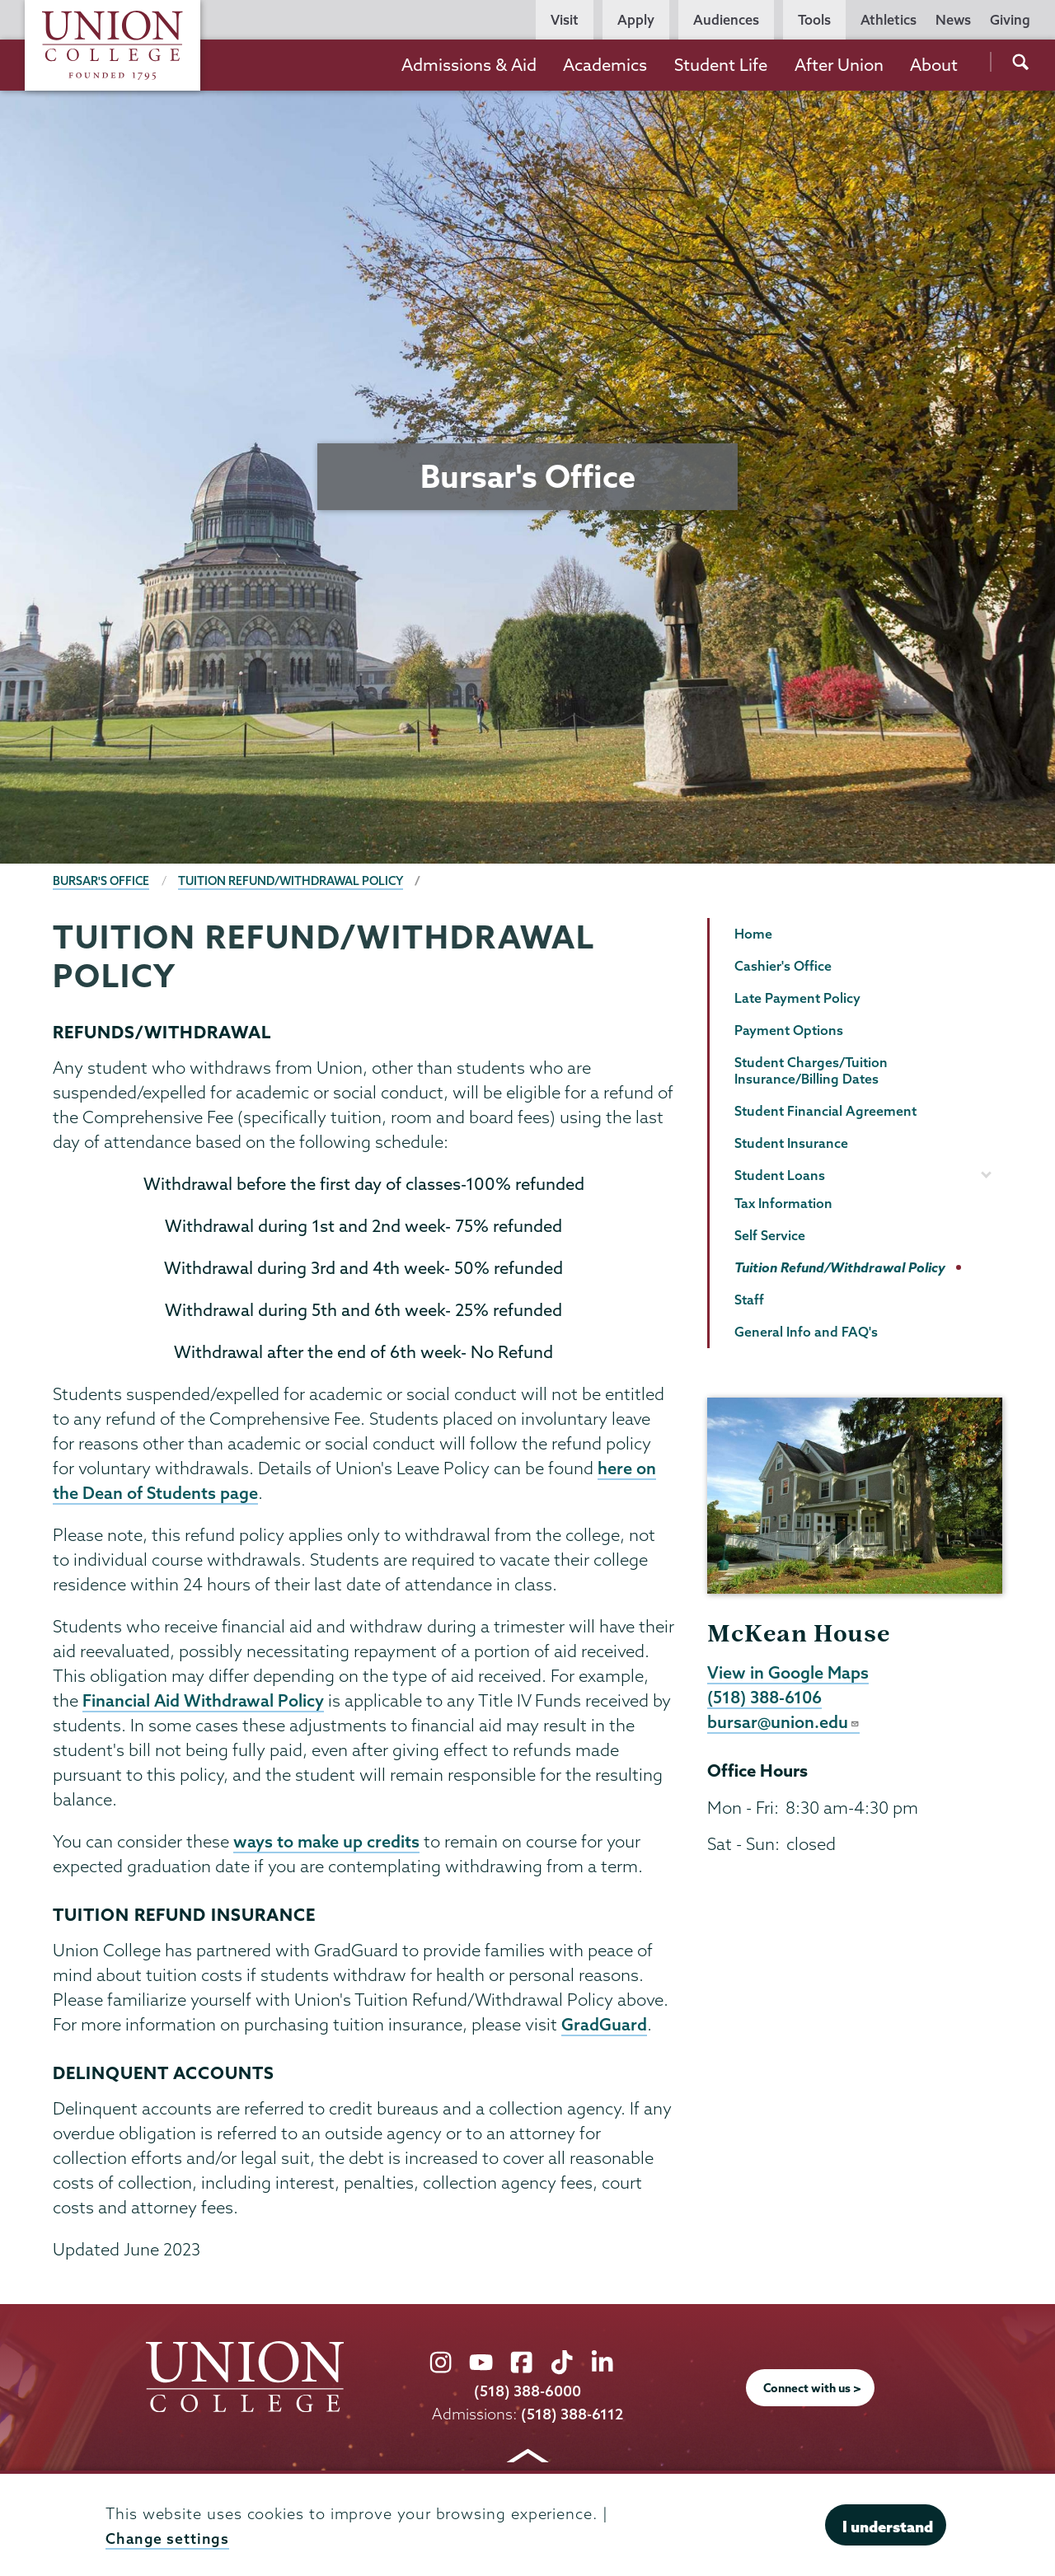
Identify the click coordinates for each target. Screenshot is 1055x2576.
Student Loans (779, 1175)
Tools (814, 20)
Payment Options (788, 1030)
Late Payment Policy (797, 998)
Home (753, 933)
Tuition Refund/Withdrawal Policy (298, 880)
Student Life (720, 64)
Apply (635, 20)
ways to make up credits (326, 1844)
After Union (839, 64)
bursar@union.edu (783, 1724)
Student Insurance (791, 1143)
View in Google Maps (788, 1673)
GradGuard (604, 2028)
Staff (749, 1299)
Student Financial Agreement (825, 1111)
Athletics (888, 20)
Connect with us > (813, 2392)
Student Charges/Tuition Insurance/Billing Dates (811, 1071)
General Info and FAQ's (806, 1331)
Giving (1010, 20)
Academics (605, 64)
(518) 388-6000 (527, 2395)
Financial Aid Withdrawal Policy (203, 1702)
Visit (565, 20)
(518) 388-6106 (767, 1698)
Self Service (769, 1235)
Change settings (168, 2538)
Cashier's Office (783, 966)
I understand (887, 2526)
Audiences (726, 20)
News (953, 20)
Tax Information (783, 1203)
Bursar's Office (102, 880)
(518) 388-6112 (572, 2417)
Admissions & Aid (469, 64)
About (934, 64)
